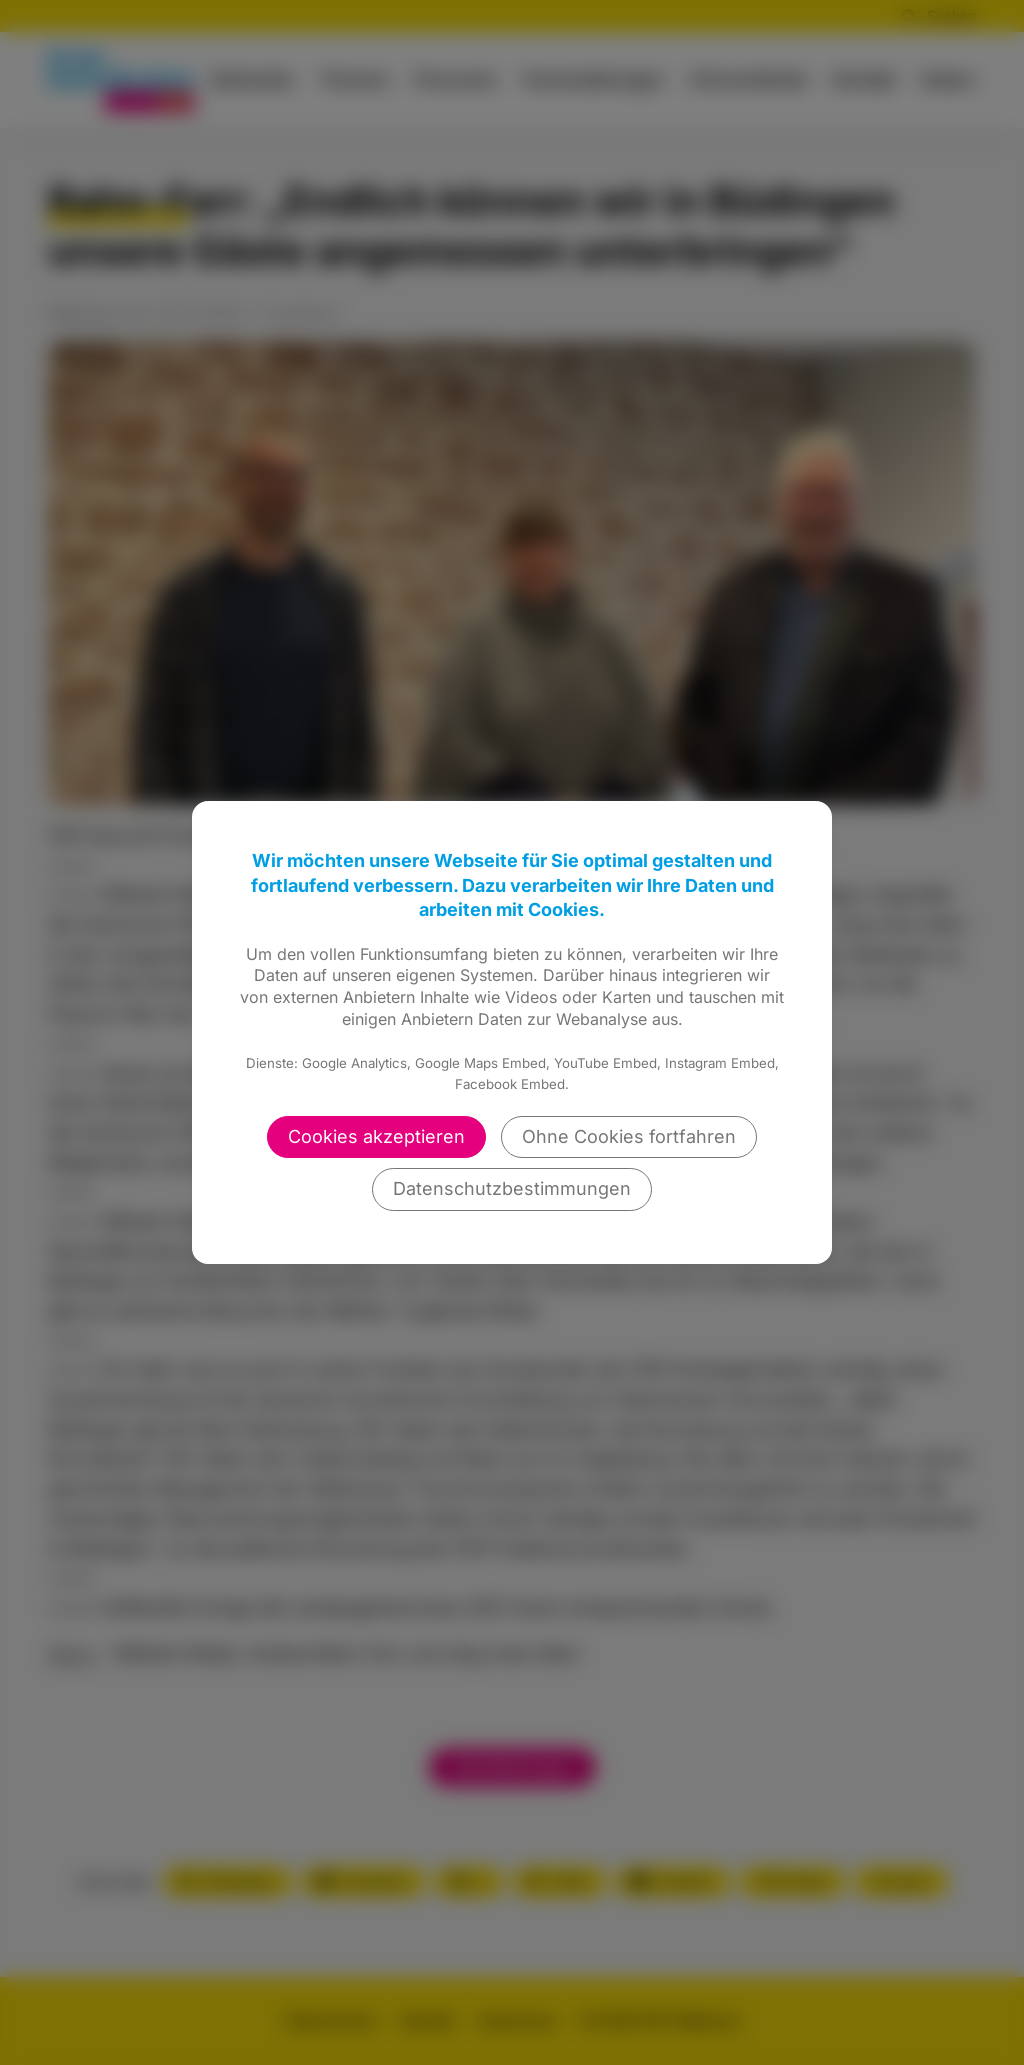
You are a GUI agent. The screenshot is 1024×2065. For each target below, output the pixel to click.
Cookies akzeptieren (376, 1136)
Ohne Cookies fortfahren (629, 1136)
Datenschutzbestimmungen (512, 1188)
